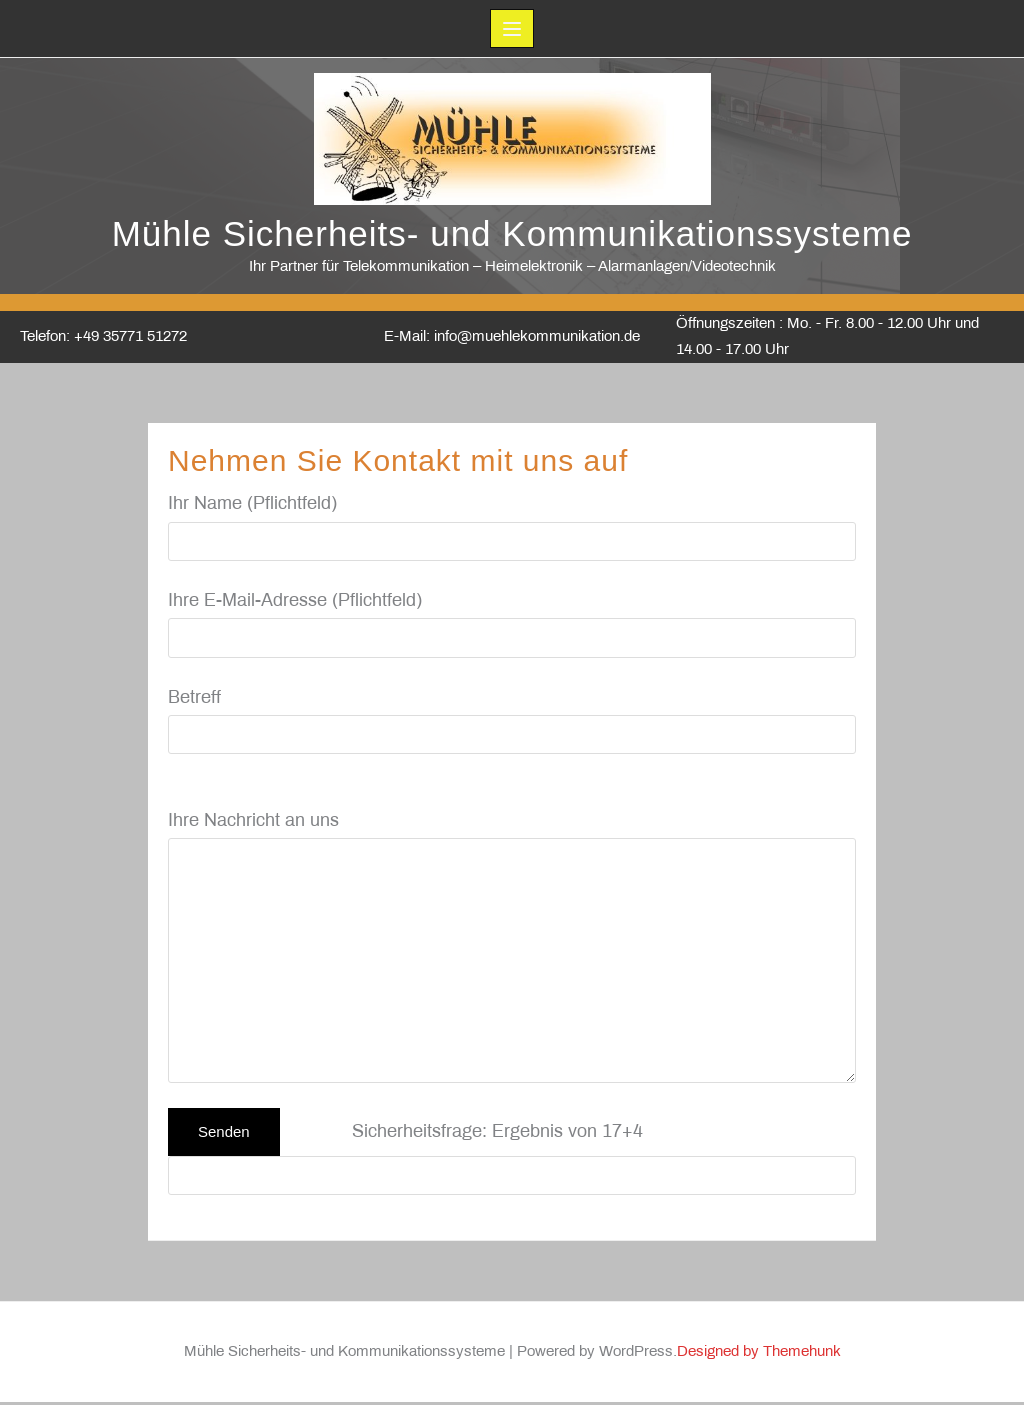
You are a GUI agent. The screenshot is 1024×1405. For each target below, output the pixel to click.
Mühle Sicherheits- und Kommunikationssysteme (512, 236)
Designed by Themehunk (759, 1355)
